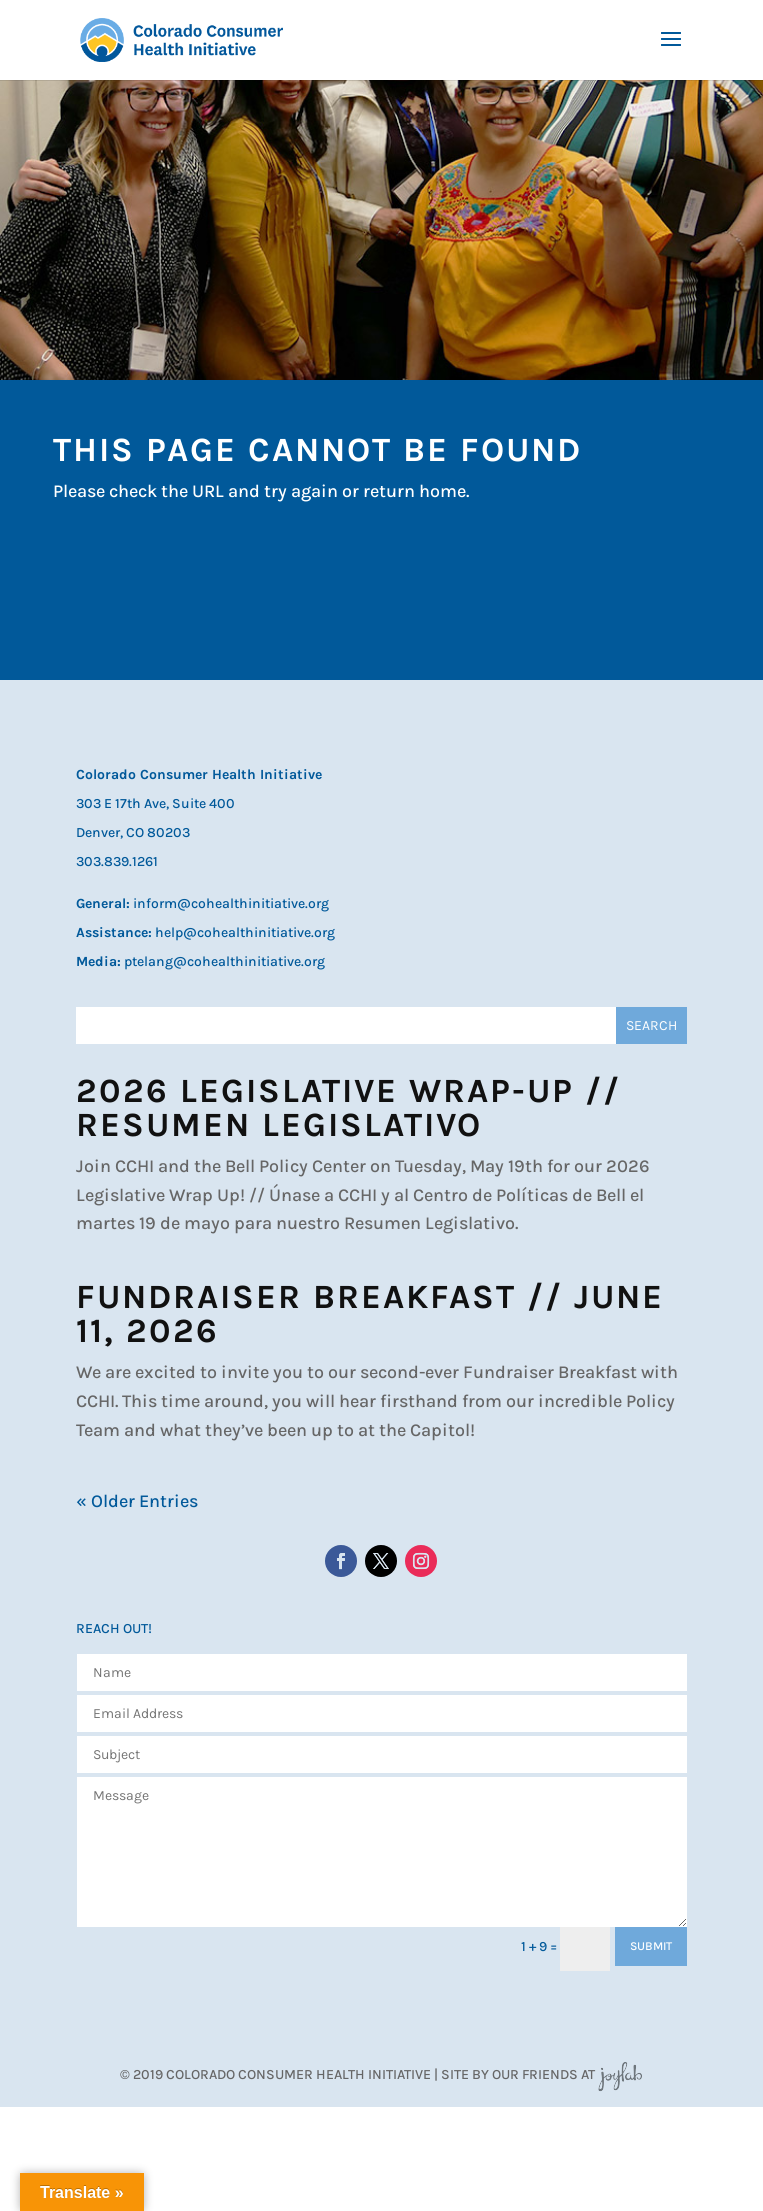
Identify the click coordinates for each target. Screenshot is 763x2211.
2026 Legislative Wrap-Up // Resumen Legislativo (348, 1108)
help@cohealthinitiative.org (245, 932)
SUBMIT (651, 1946)
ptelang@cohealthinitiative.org (224, 961)
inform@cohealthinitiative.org (231, 903)
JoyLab (620, 2074)
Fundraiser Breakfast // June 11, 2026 (370, 1314)
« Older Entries (137, 1501)
